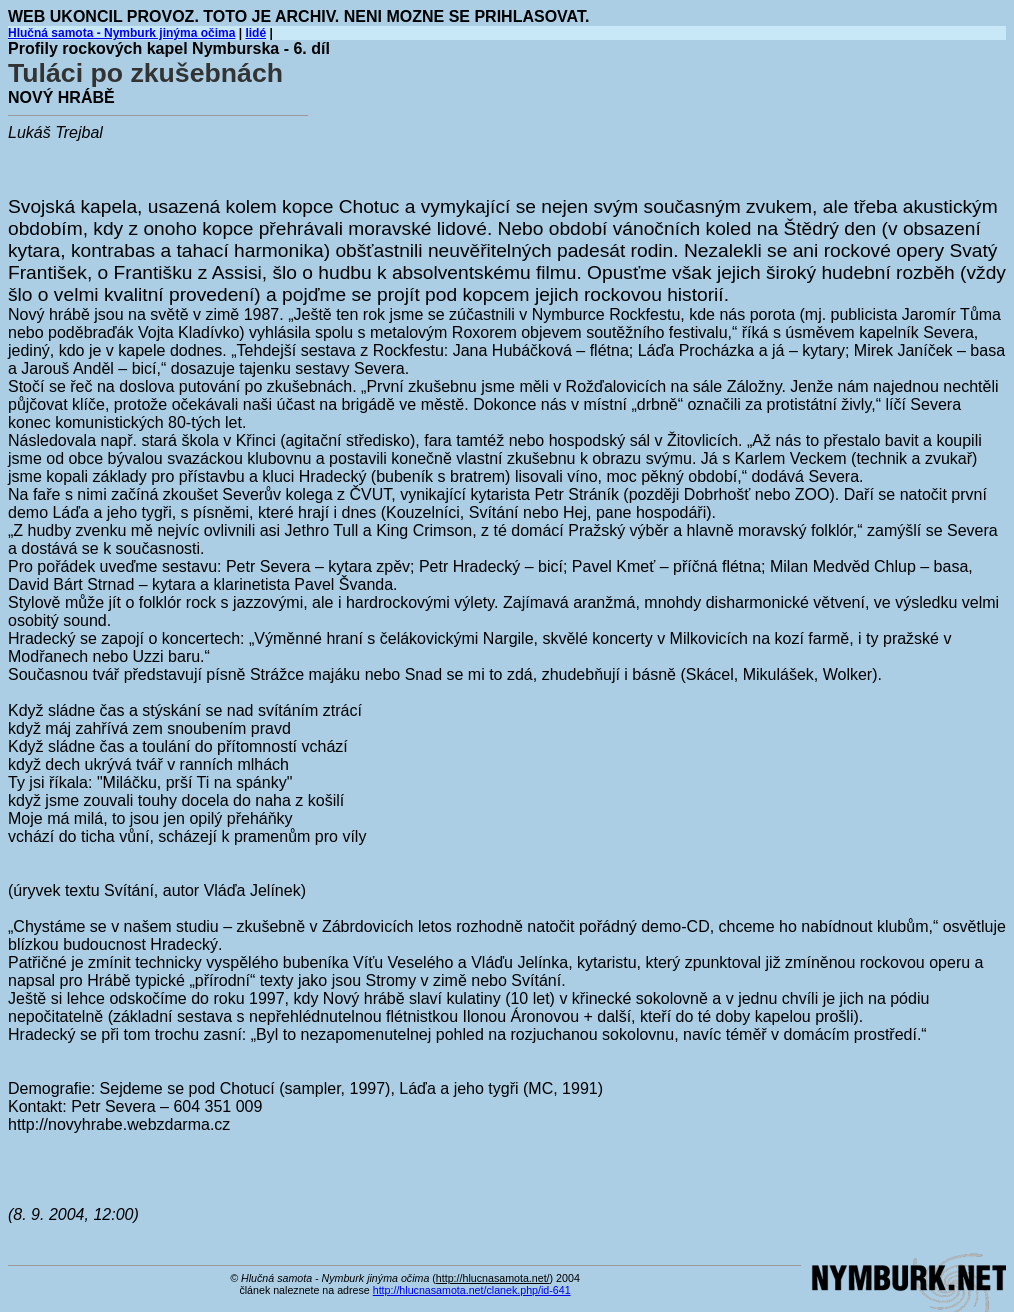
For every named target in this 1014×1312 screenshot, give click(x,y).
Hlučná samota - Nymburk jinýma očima (121, 33)
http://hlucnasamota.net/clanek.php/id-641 (472, 1290)
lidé (255, 33)
